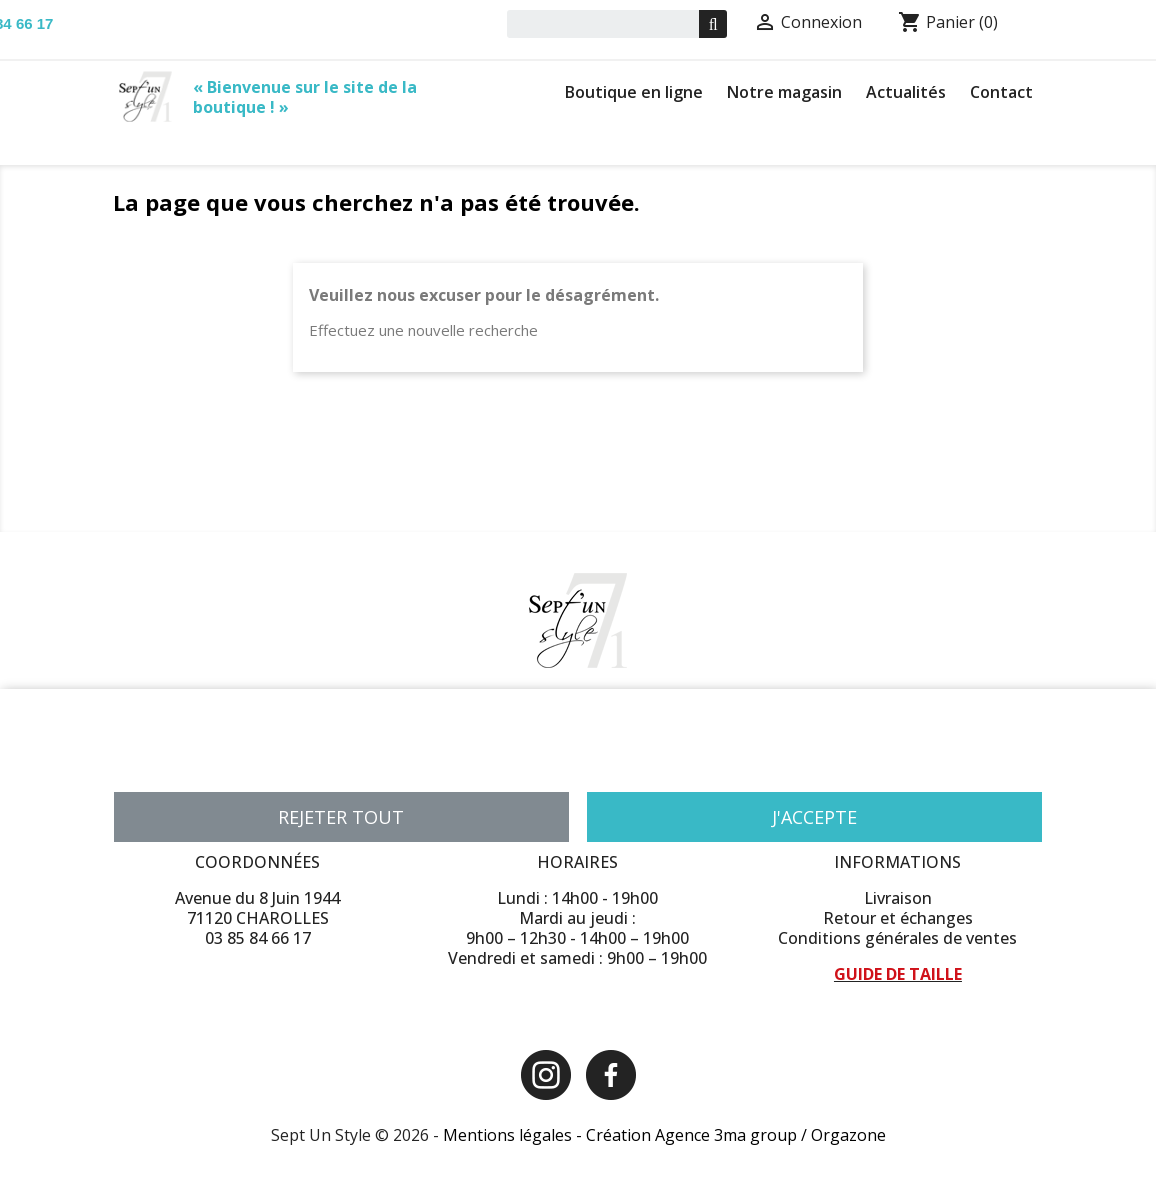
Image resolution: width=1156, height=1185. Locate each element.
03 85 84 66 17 (258, 938)
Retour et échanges (898, 918)
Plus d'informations (179, 767)
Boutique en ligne (634, 92)
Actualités (906, 92)
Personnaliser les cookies (336, 767)
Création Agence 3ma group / (698, 1135)
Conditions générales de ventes (897, 938)
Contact (1001, 92)
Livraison (898, 898)
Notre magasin (784, 92)
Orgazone (848, 1135)
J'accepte (814, 817)
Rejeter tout (341, 817)
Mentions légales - (514, 1135)
